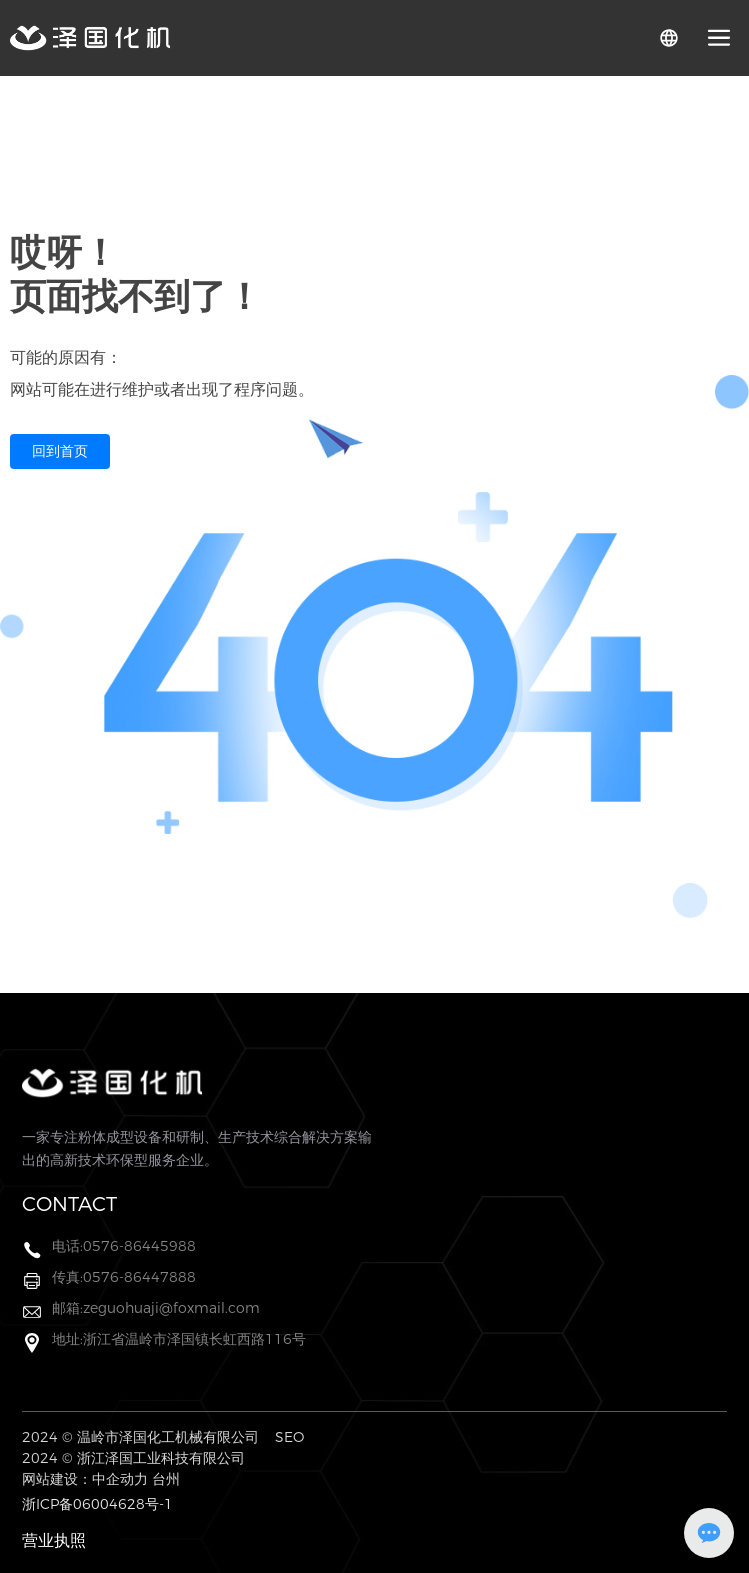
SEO (289, 1437)
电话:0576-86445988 (124, 1246)
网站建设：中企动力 (85, 1479)
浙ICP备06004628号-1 (97, 1504)
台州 (166, 1479)
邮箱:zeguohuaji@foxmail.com (156, 1308)
